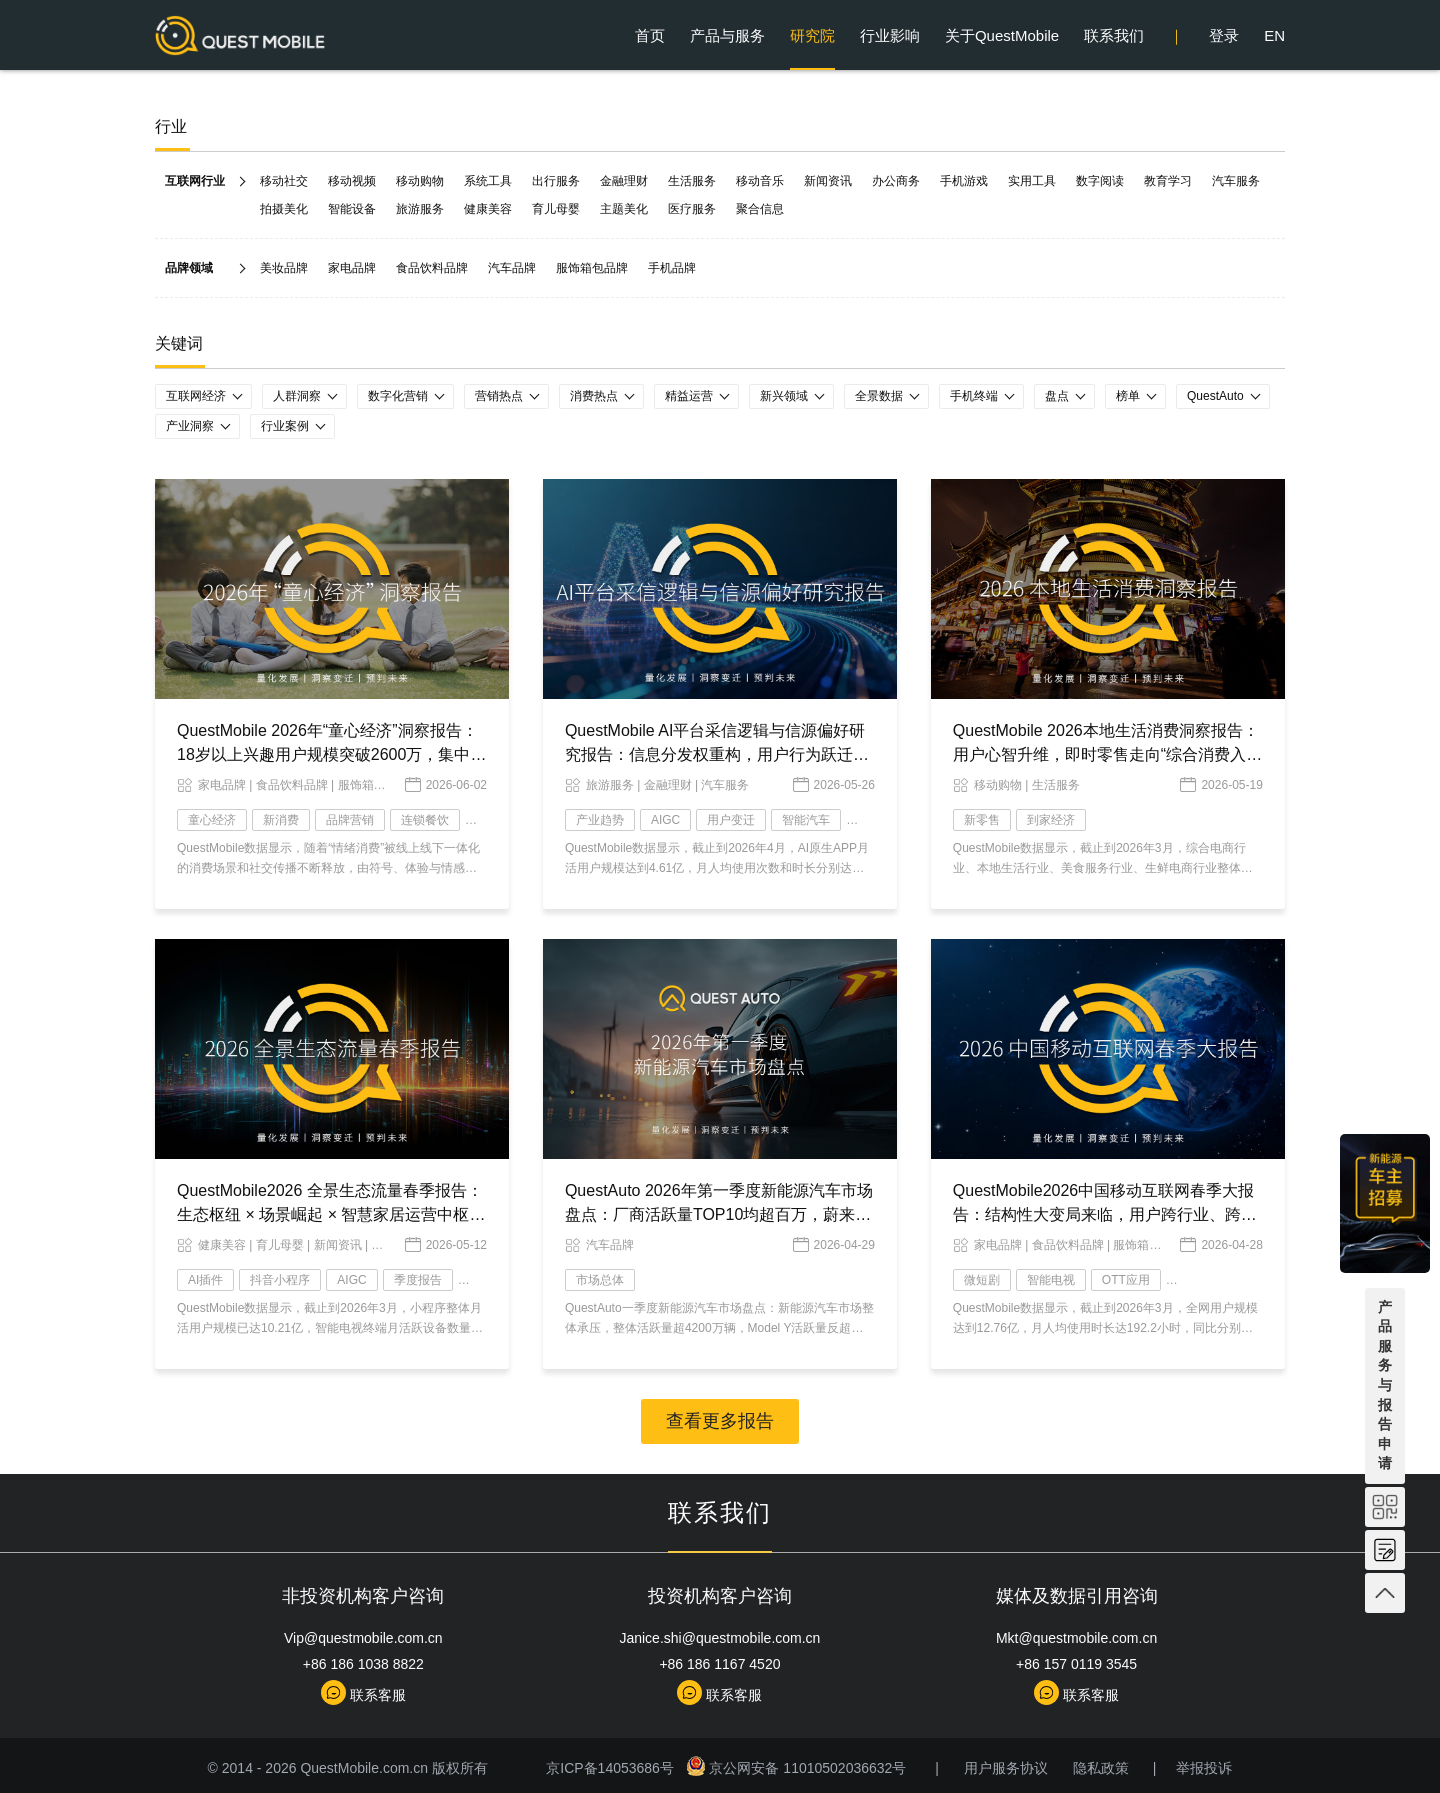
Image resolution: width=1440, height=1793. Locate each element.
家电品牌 (352, 268)
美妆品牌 (284, 268)
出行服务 (556, 181)
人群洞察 (297, 396)
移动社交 (284, 181)
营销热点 (499, 396)
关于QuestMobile (1002, 35)
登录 (1224, 35)
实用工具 (1032, 181)
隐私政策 (1101, 1768)
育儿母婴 (556, 209)
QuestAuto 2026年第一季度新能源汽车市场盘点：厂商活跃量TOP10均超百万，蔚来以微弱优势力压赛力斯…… (719, 1214)
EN (1274, 35)
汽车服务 (1236, 181)
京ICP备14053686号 (613, 1768)
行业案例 (285, 426)
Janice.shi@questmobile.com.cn (719, 1638)
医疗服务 (692, 209)
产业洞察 (190, 426)
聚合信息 (760, 209)
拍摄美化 (284, 209)
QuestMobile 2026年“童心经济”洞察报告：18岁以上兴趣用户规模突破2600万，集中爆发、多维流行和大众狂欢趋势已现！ (331, 754)
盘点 (1057, 396)
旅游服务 (420, 209)
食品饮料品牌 (432, 268)
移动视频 (352, 181)
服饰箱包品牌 (592, 268)
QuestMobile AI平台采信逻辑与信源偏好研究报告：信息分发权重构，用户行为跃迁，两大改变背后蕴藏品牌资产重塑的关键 (717, 754)
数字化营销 (398, 396)
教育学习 (1168, 181)
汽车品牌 (512, 268)
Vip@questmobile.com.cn (363, 1638)
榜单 (1128, 396)
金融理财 (624, 181)
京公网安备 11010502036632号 (798, 1768)
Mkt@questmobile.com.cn (1076, 1638)
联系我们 (1114, 35)
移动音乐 (760, 181)
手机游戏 (964, 181)
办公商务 (896, 181)
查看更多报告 (720, 1421)
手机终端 (974, 396)
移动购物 (420, 181)
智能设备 (352, 209)
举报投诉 (1204, 1768)
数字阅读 (1100, 181)
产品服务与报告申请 (1385, 1385)
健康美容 (488, 209)
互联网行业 (195, 181)
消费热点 (594, 396)
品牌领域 (189, 268)
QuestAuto (1215, 396)
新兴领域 (784, 396)
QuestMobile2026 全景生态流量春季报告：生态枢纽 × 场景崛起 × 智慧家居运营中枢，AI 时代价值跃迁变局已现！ (331, 1214)
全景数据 (879, 396)
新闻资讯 (828, 181)
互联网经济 (196, 396)
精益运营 (689, 396)
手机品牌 (672, 268)
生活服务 (692, 181)
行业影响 (890, 35)
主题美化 (624, 209)
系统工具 (488, 181)
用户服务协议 (1006, 1768)
